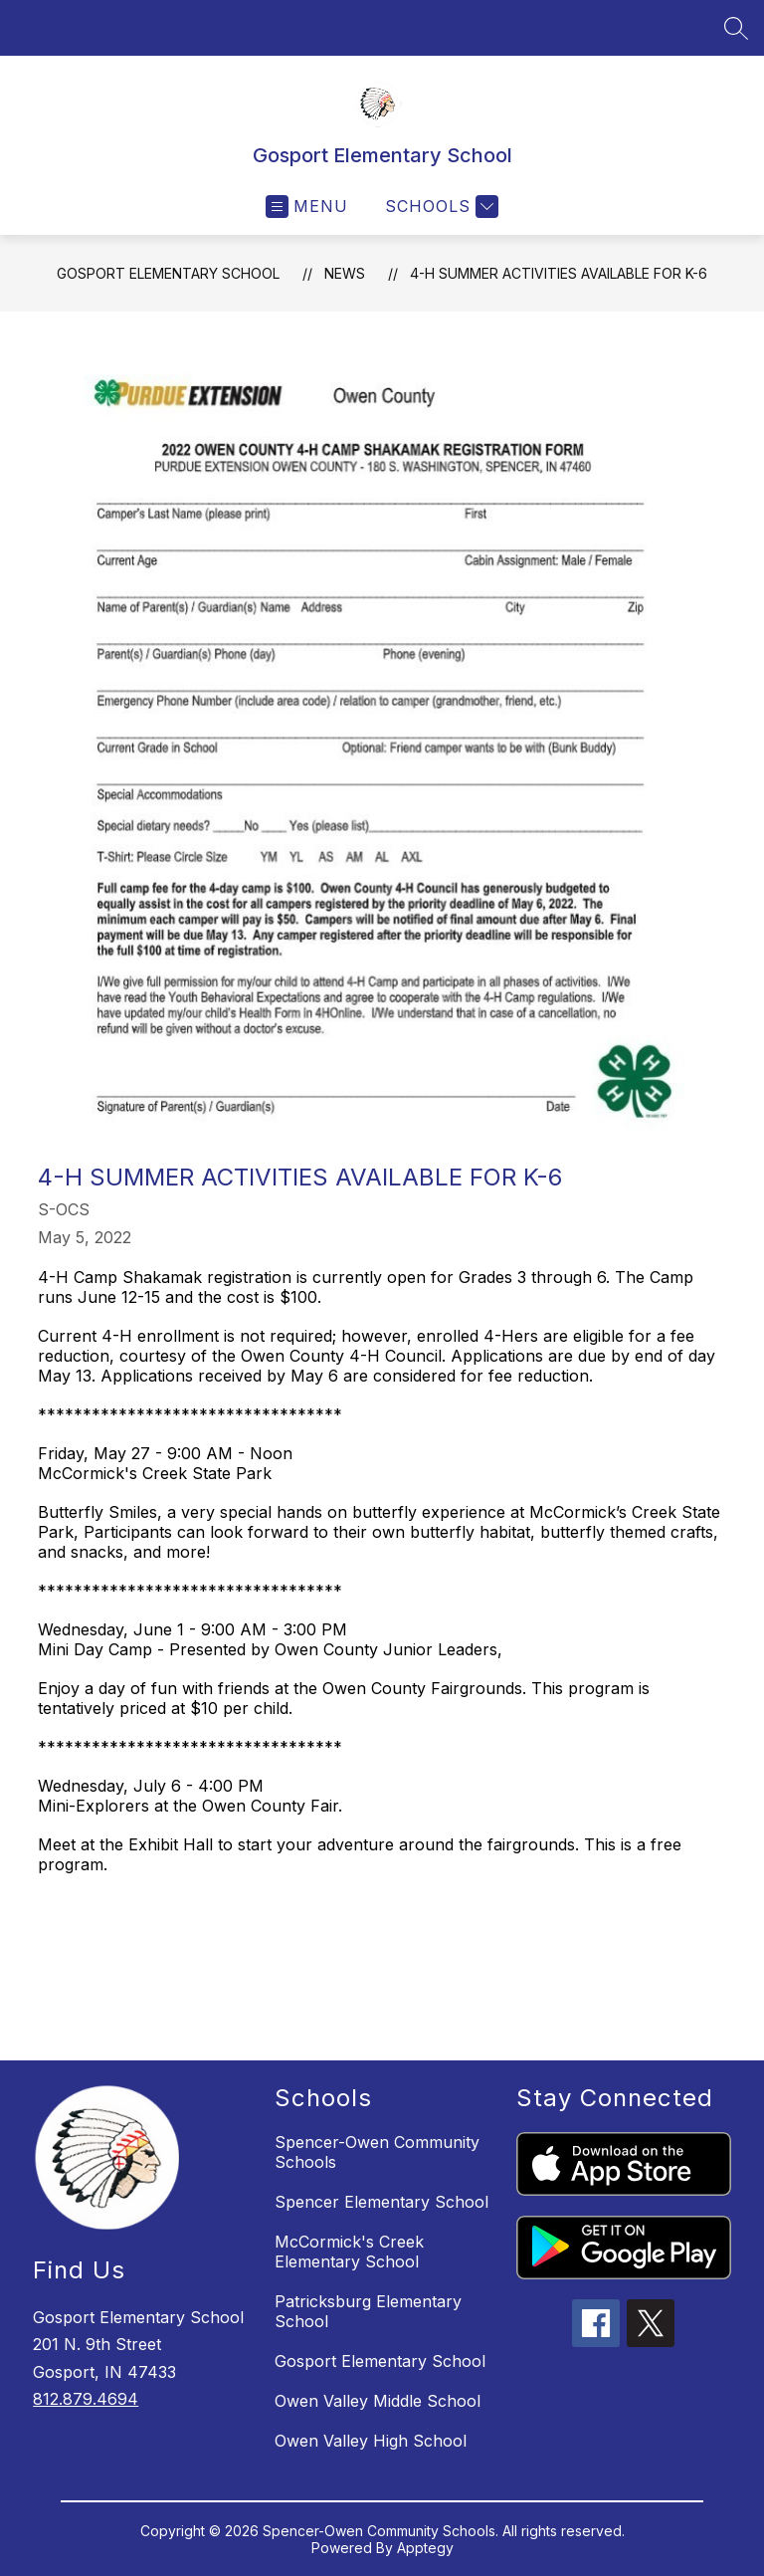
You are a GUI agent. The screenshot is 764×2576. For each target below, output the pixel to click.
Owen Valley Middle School (377, 2401)
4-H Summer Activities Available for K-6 (558, 273)
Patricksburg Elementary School (368, 2311)
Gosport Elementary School (168, 273)
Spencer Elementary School (381, 2202)
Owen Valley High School (371, 2441)
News (344, 273)
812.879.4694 (85, 2399)
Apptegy (425, 2547)
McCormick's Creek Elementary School (349, 2251)
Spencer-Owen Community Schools (377, 2152)
